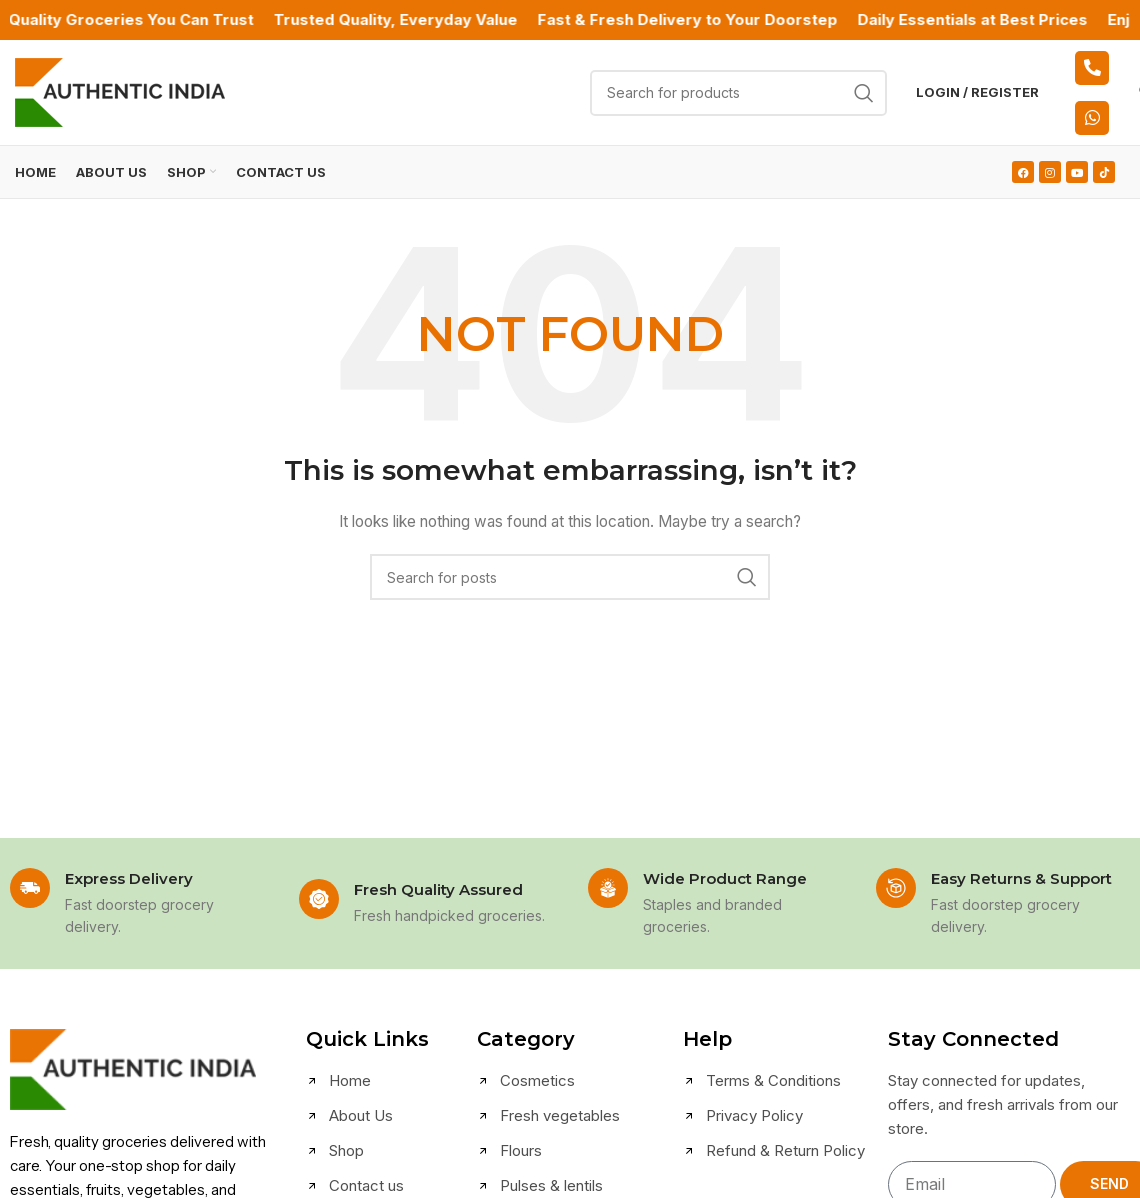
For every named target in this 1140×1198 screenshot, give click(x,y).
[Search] (738, 93)
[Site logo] (120, 90)
